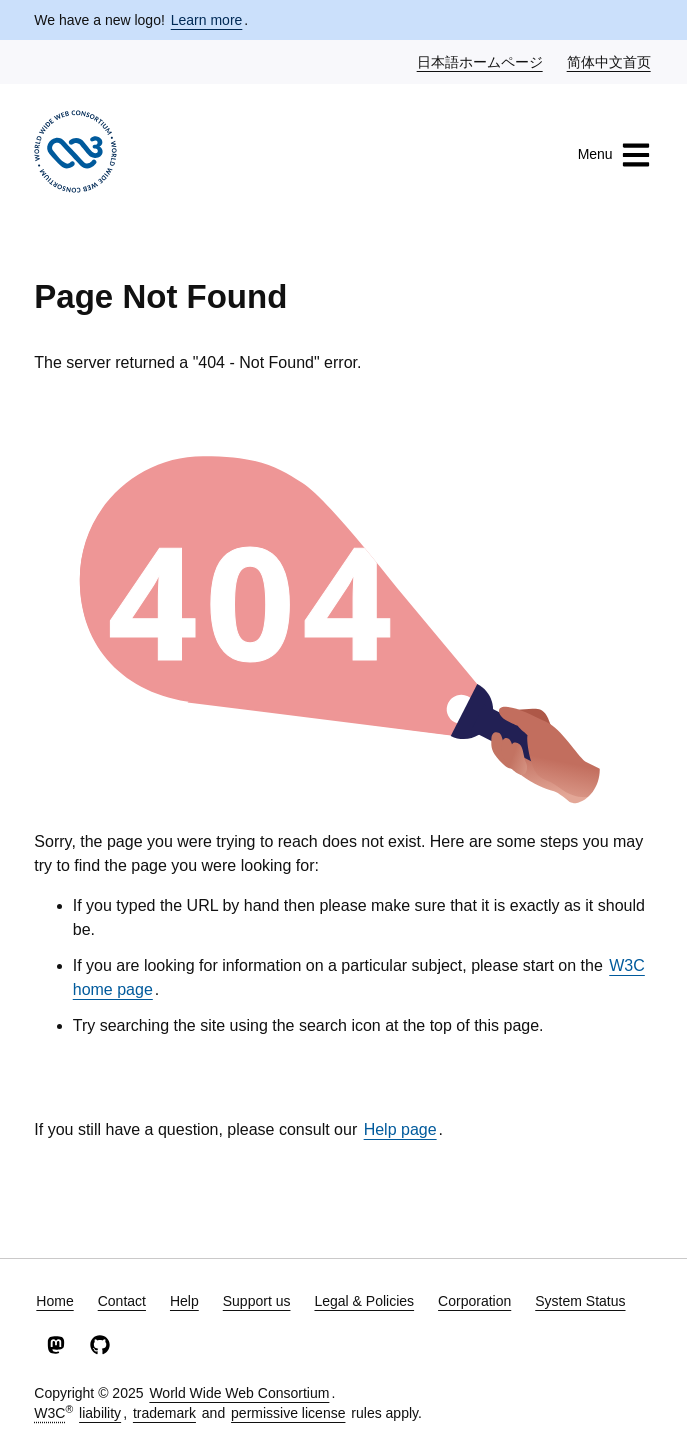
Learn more (207, 20)
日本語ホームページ (481, 61)
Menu (614, 155)
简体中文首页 (610, 61)
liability (100, 1413)
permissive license (288, 1413)
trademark (164, 1413)
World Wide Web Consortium (239, 1393)
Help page (400, 1129)
